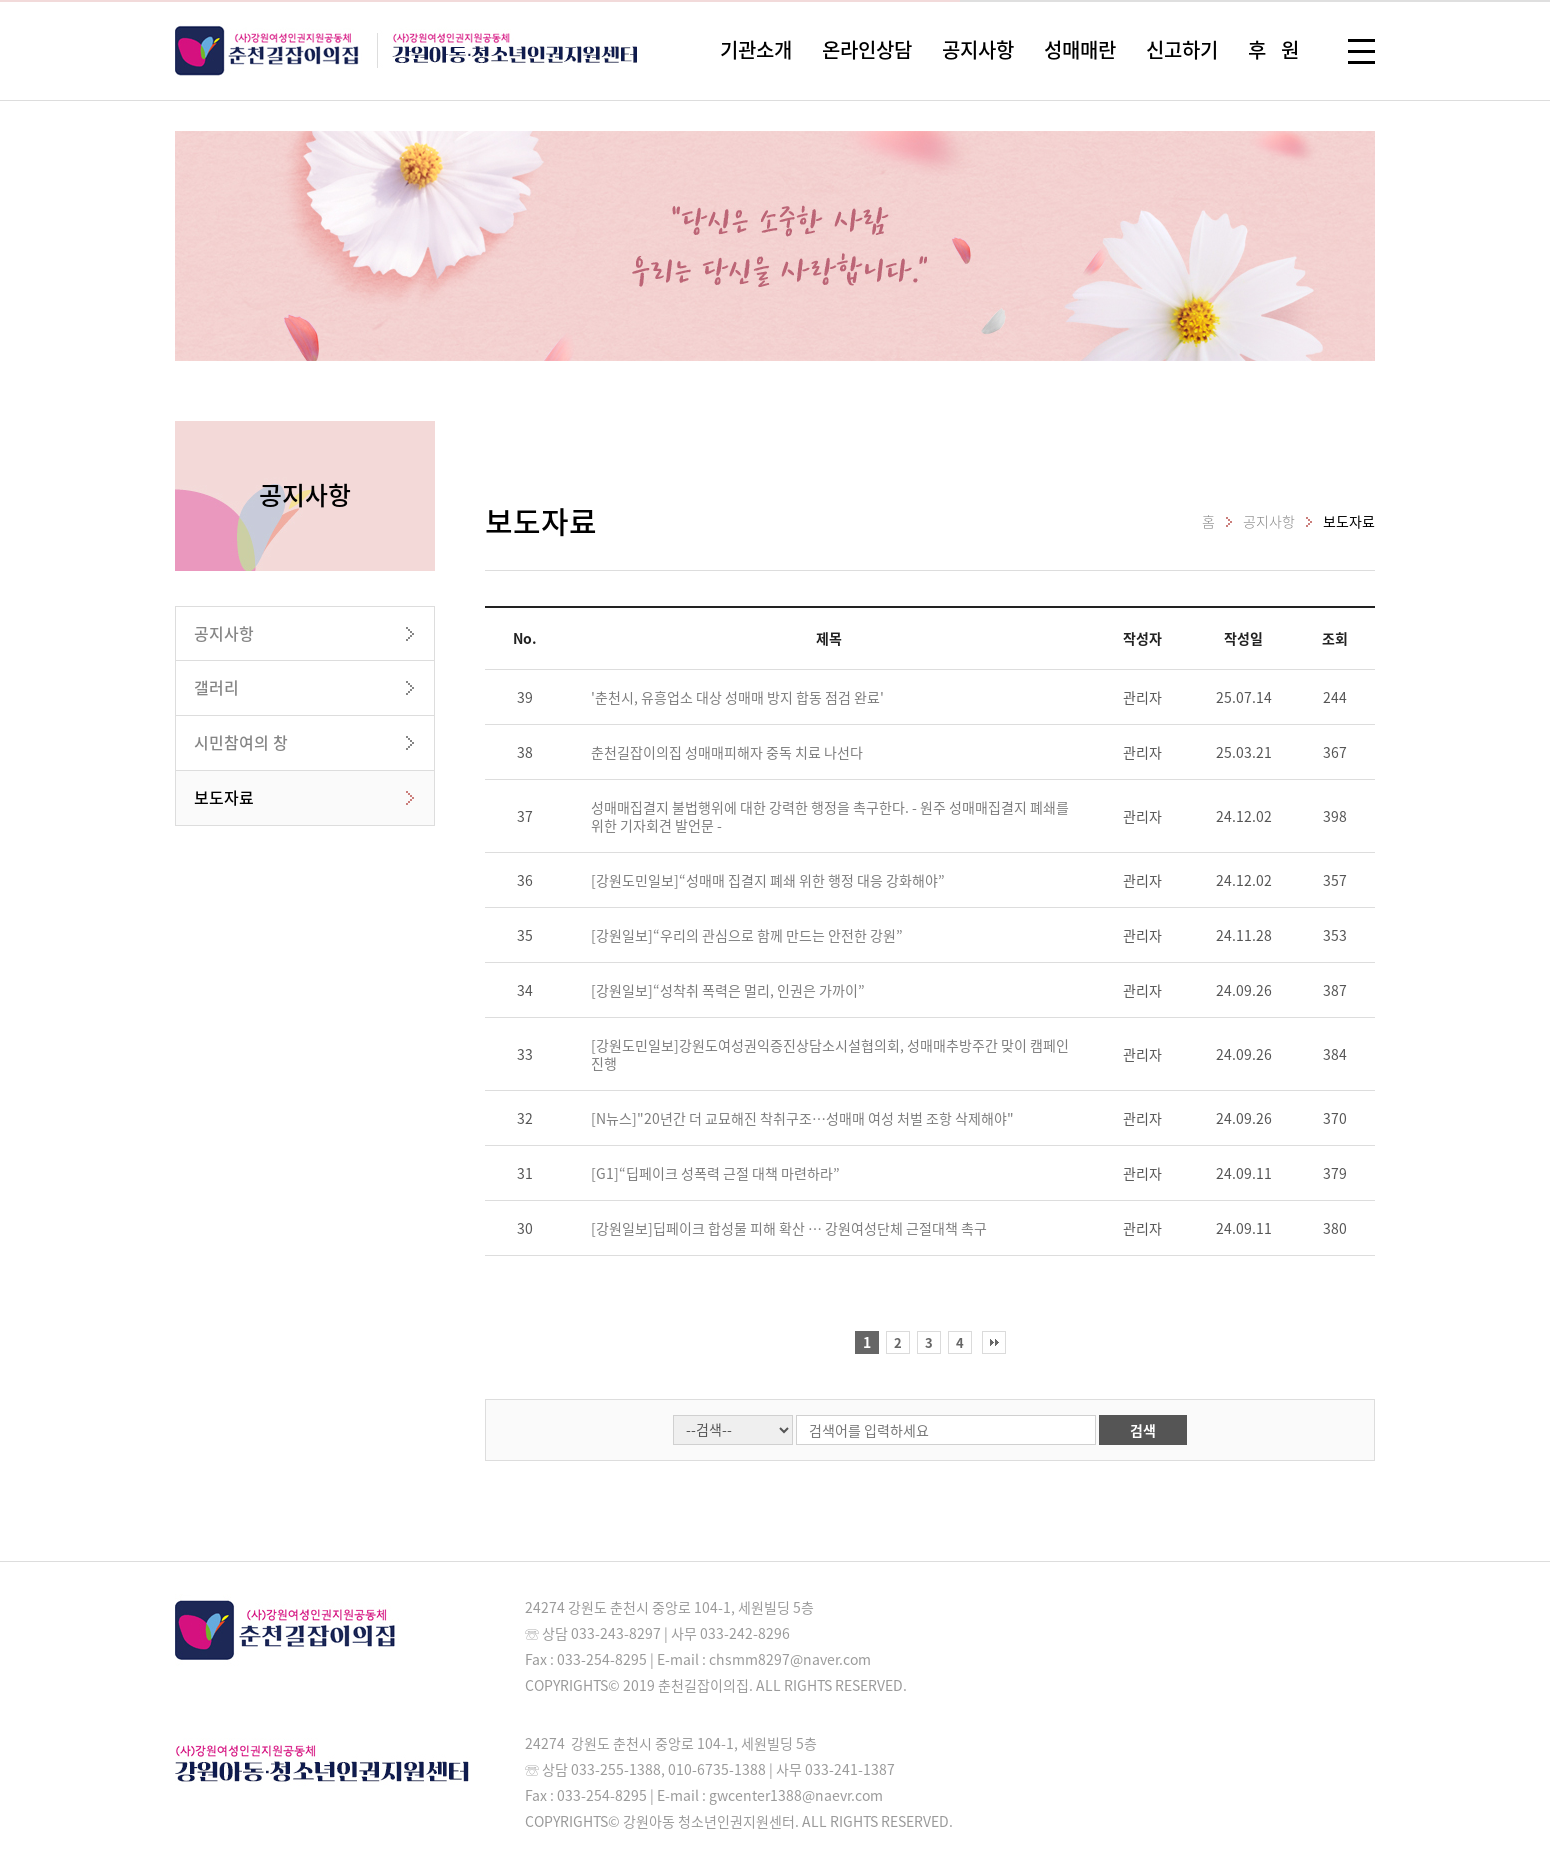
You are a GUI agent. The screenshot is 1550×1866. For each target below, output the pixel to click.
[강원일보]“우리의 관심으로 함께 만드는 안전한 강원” (747, 935)
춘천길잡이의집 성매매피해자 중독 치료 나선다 (727, 752)
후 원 (1273, 49)
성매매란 (1080, 49)
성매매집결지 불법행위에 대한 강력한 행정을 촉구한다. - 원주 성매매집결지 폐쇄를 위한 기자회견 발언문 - (830, 816)
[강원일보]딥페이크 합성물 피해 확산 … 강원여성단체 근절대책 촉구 (789, 1228)
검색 (1143, 1430)
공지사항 (978, 49)
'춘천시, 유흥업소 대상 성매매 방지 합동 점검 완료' (737, 697)
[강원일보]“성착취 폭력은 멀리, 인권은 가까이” (728, 990)
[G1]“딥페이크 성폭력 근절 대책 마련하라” (715, 1173)
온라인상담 (867, 49)
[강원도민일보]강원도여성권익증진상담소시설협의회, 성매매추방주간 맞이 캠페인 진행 (830, 1054)
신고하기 (1182, 49)
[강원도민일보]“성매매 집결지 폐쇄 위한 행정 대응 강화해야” (768, 880)
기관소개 (756, 49)
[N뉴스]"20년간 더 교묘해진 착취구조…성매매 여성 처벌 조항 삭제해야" (802, 1118)
